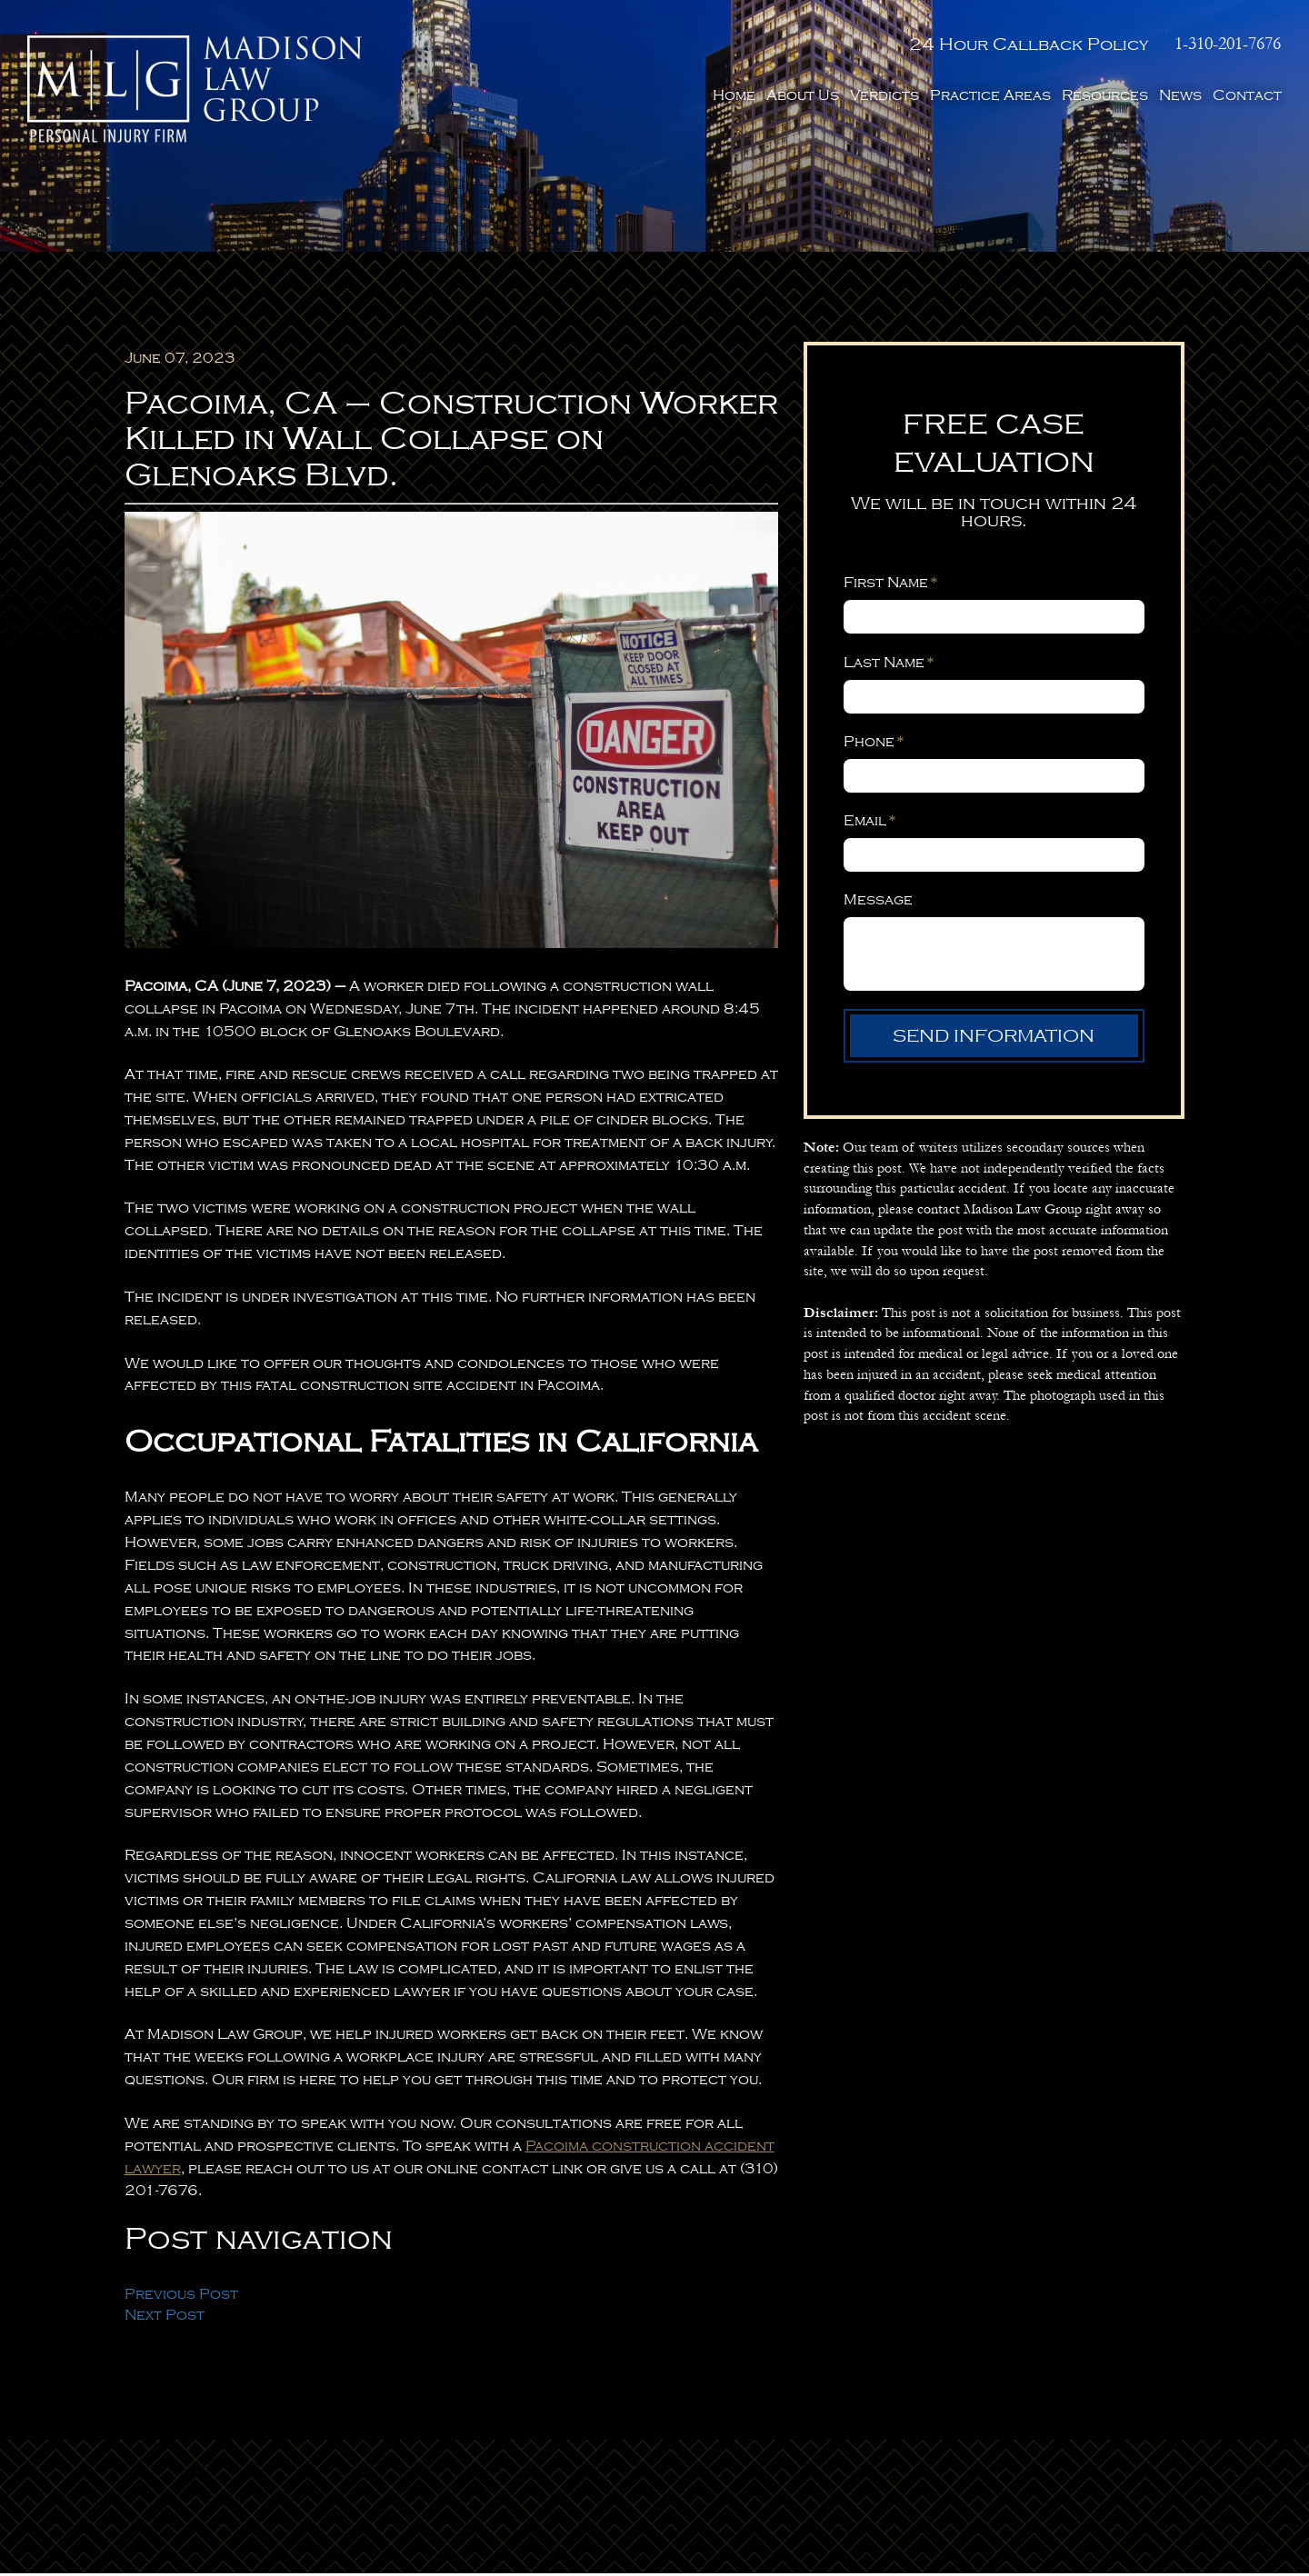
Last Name (889, 665)
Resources (1105, 94)
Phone (874, 744)
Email (869, 823)
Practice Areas (990, 94)
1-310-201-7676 (1228, 43)
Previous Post (181, 2297)
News (1180, 94)
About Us (802, 94)
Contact (1247, 94)
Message (878, 902)
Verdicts (884, 94)
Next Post (165, 2318)
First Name (890, 586)
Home (734, 94)
